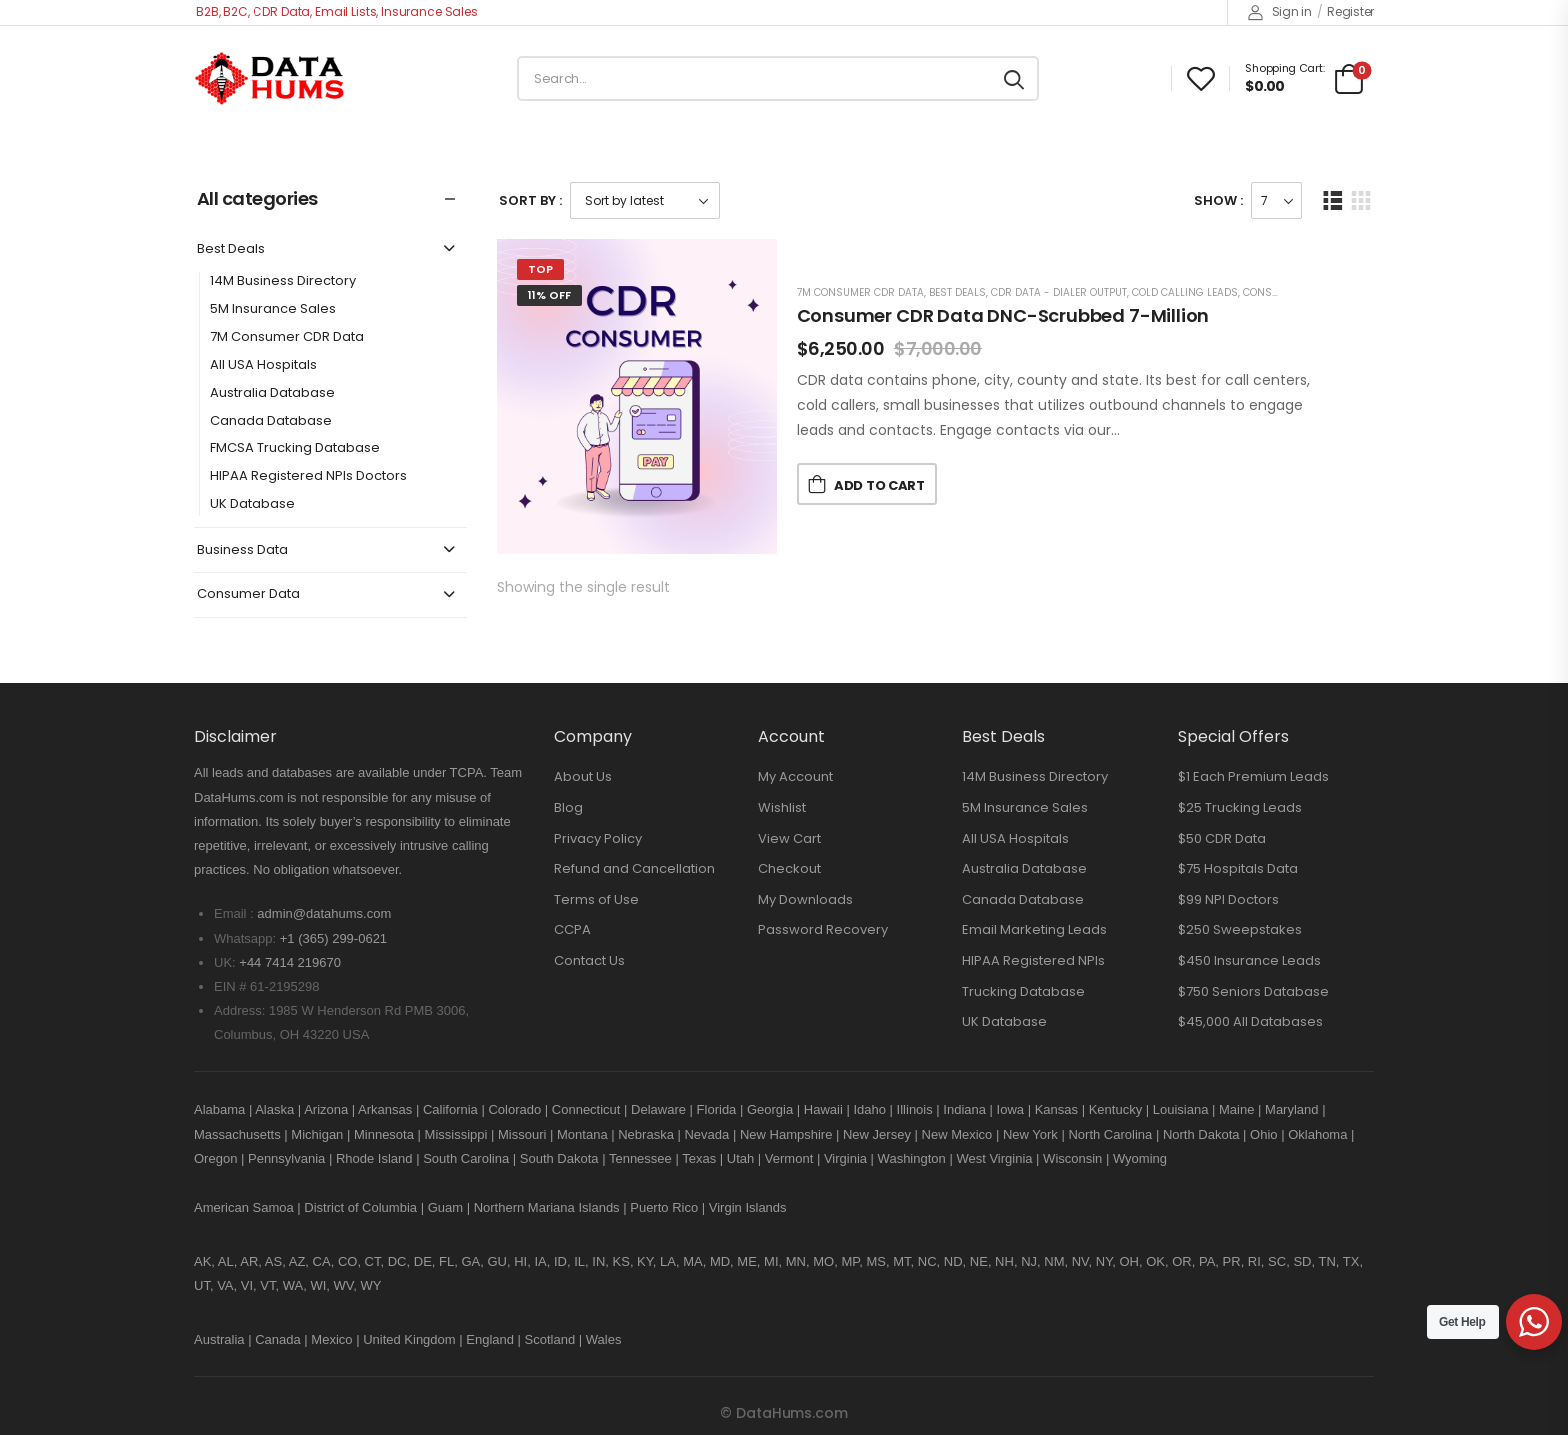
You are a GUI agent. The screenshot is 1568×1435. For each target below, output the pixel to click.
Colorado (514, 1109)
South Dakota (559, 1158)
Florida (717, 1109)
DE (423, 1261)
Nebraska (646, 1134)
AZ (297, 1261)
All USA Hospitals (263, 365)
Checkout (789, 868)
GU (497, 1261)
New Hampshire (786, 1134)
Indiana (964, 1109)
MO (823, 1261)
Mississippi (456, 1134)
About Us (583, 776)
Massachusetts (237, 1134)
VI (247, 1285)
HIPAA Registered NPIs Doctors (308, 476)
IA (540, 1261)
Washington (912, 1158)
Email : (234, 913)
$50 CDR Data (1222, 838)
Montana (582, 1134)
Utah (740, 1158)
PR (1232, 1261)
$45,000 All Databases (1250, 1021)
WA (293, 1285)
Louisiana (1181, 1109)
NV (1080, 1261)
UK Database (252, 504)
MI (771, 1261)
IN (598, 1261)
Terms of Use (596, 899)
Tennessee (640, 1158)
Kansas (1056, 1109)
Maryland (1291, 1109)
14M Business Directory (283, 281)
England (490, 1339)
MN (796, 1261)
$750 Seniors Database (1253, 991)
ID (560, 1261)
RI (1254, 1261)
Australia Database (272, 393)
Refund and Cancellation (634, 868)
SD (1302, 1261)
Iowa (1010, 1109)
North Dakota (1201, 1134)
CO (348, 1261)
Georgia (770, 1109)
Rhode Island (374, 1158)
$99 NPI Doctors (1228, 899)
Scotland (550, 1339)
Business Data (242, 550)
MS (876, 1261)
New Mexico (957, 1134)
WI (318, 1285)
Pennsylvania (286, 1158)
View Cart (789, 838)
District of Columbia (360, 1207)
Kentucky (1115, 1109)
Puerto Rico (664, 1207)
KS (621, 1261)
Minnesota (386, 1134)
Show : (1218, 200)
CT (373, 1261)
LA (668, 1261)
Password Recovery (823, 929)
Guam (445, 1207)
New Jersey (877, 1134)
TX (1351, 1261)
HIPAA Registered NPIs (1033, 960)
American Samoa (244, 1207)
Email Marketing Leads (1034, 929)
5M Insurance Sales (273, 309)
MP (850, 1261)
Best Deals (231, 249)
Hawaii (823, 1109)
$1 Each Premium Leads (1253, 776)
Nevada (706, 1134)
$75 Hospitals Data (1238, 868)
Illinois (915, 1109)
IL (579, 1261)
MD (720, 1261)
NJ (1029, 1261)
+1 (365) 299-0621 (333, 938)
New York (1030, 1134)
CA (322, 1261)
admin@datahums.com (324, 913)
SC (1277, 1261)
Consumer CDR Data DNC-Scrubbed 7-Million (1003, 315)
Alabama (219, 1109)
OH (1129, 1261)
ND (953, 1261)
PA (1207, 1261)
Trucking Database (1023, 991)
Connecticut (586, 1109)
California (450, 1109)
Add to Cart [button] (879, 485)
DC (397, 1261)
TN (1326, 1261)
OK (1155, 1261)
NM (1054, 1261)
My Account (795, 776)
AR (249, 1261)
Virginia (845, 1158)
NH (1004, 1261)
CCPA (572, 929)
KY (645, 1261)
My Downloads (805, 899)
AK (202, 1261)
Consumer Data (248, 594)
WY (371, 1285)
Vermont (789, 1158)
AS (273, 1261)
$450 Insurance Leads (1249, 960)
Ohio (1263, 1134)
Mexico (331, 1339)
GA (470, 1261)
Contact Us (589, 960)
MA (693, 1261)
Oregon (215, 1158)
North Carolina (1110, 1134)
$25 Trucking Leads (1240, 807)
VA (225, 1285)
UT (202, 1285)
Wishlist (782, 807)
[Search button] (1014, 79)
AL (226, 1261)
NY (1104, 1261)
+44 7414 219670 (290, 962)
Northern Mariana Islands (547, 1207)
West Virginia (994, 1158)
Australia (219, 1339)
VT (267, 1285)
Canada (278, 1339)
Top (540, 269)
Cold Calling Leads (1185, 292)
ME (747, 1261)
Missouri (522, 1134)
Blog (568, 807)
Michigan (317, 1134)
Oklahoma (1317, 1134)
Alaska (274, 1109)
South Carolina (466, 1158)
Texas (699, 1158)
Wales (604, 1339)
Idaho (869, 1109)
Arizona (326, 1109)
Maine (1236, 1109)
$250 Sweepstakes (1240, 929)
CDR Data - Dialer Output (1059, 292)
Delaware (658, 1109)
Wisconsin (1072, 1158)
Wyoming (1140, 1158)
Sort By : (530, 200)
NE (979, 1261)
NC (927, 1261)
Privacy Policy (598, 838)
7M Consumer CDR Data (287, 337)
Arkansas (385, 1109)
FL (446, 1261)
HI (520, 1261)
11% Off (549, 295)
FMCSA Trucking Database (295, 448)
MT (901, 1261)
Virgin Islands (748, 1207)
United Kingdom (409, 1339)
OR (1182, 1261)
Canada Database (271, 421)
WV (344, 1285)
